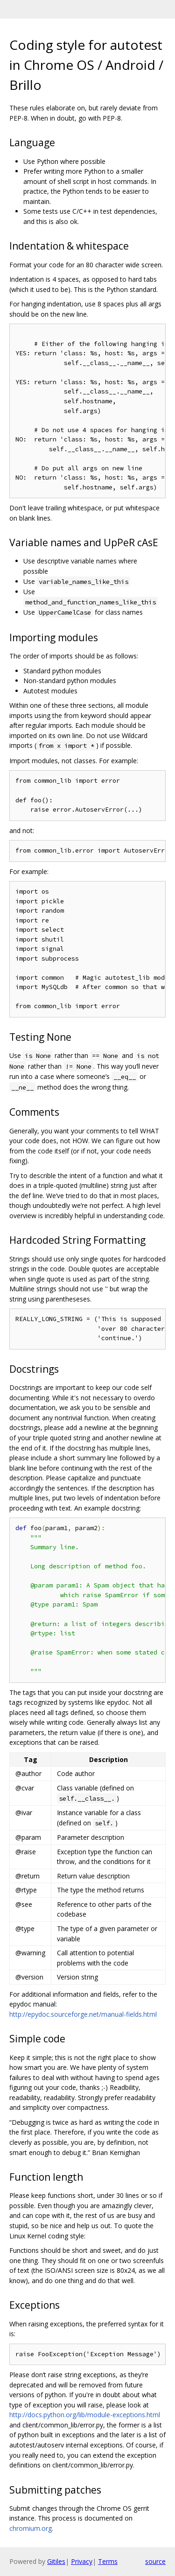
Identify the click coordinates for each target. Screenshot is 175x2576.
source (155, 2561)
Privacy (81, 2561)
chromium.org (30, 2528)
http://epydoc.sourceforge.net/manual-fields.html (83, 2014)
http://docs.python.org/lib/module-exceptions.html (84, 2414)
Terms (108, 2561)
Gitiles (56, 2561)
